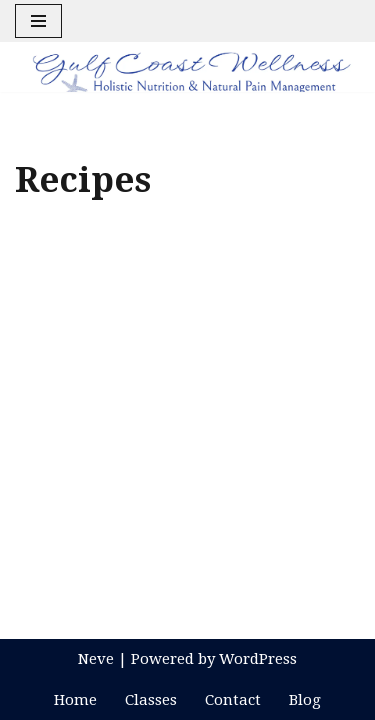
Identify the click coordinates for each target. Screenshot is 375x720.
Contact (233, 700)
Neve (96, 659)
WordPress (258, 659)
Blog (305, 700)
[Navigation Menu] (38, 21)
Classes (151, 700)
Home (75, 700)
